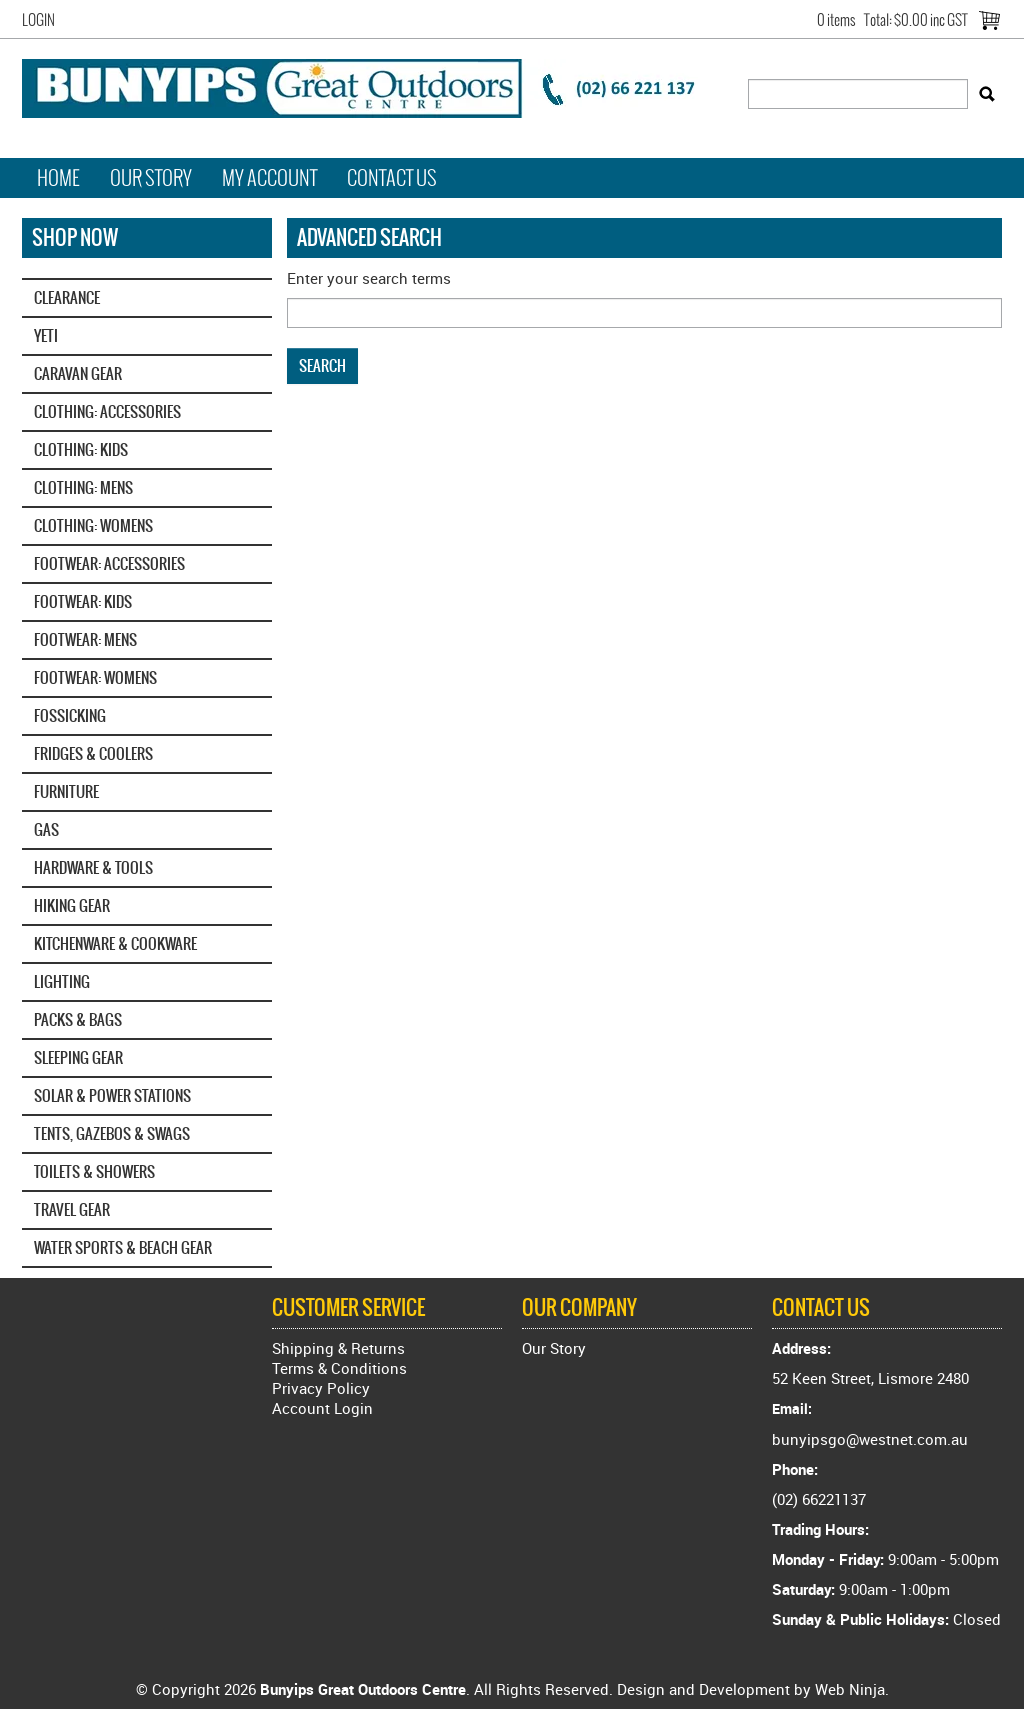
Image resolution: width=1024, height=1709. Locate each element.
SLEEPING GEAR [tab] (78, 1057)
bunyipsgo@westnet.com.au (870, 1439)
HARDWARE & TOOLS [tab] (93, 867)
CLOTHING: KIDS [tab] (81, 449)
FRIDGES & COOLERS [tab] (93, 753)
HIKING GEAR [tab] (72, 905)
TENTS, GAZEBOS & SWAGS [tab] (112, 1133)
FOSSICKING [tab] (70, 715)
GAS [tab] (46, 829)
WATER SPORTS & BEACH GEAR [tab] (123, 1247)
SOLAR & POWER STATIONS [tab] (112, 1095)
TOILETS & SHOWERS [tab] (94, 1171)
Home (58, 178)
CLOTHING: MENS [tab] (83, 487)
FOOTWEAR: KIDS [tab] (83, 601)
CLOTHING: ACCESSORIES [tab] (107, 411)
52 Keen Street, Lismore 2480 (870, 1378)
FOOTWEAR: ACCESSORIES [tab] (109, 563)
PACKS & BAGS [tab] (78, 1019)
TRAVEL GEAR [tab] (72, 1209)
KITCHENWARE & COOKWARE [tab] (115, 943)
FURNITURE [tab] (66, 791)
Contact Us (392, 178)
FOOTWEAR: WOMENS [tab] (95, 677)
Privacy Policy (321, 1388)
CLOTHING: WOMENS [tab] (93, 525)
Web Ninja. (852, 1689)
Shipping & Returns (338, 1348)
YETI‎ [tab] (46, 335)
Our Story (151, 178)
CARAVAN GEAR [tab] (78, 373)
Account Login (322, 1408)
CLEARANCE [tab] (67, 297)
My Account (269, 178)
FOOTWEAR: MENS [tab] (85, 639)
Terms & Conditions (339, 1368)
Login (38, 20)
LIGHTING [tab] (62, 981)
